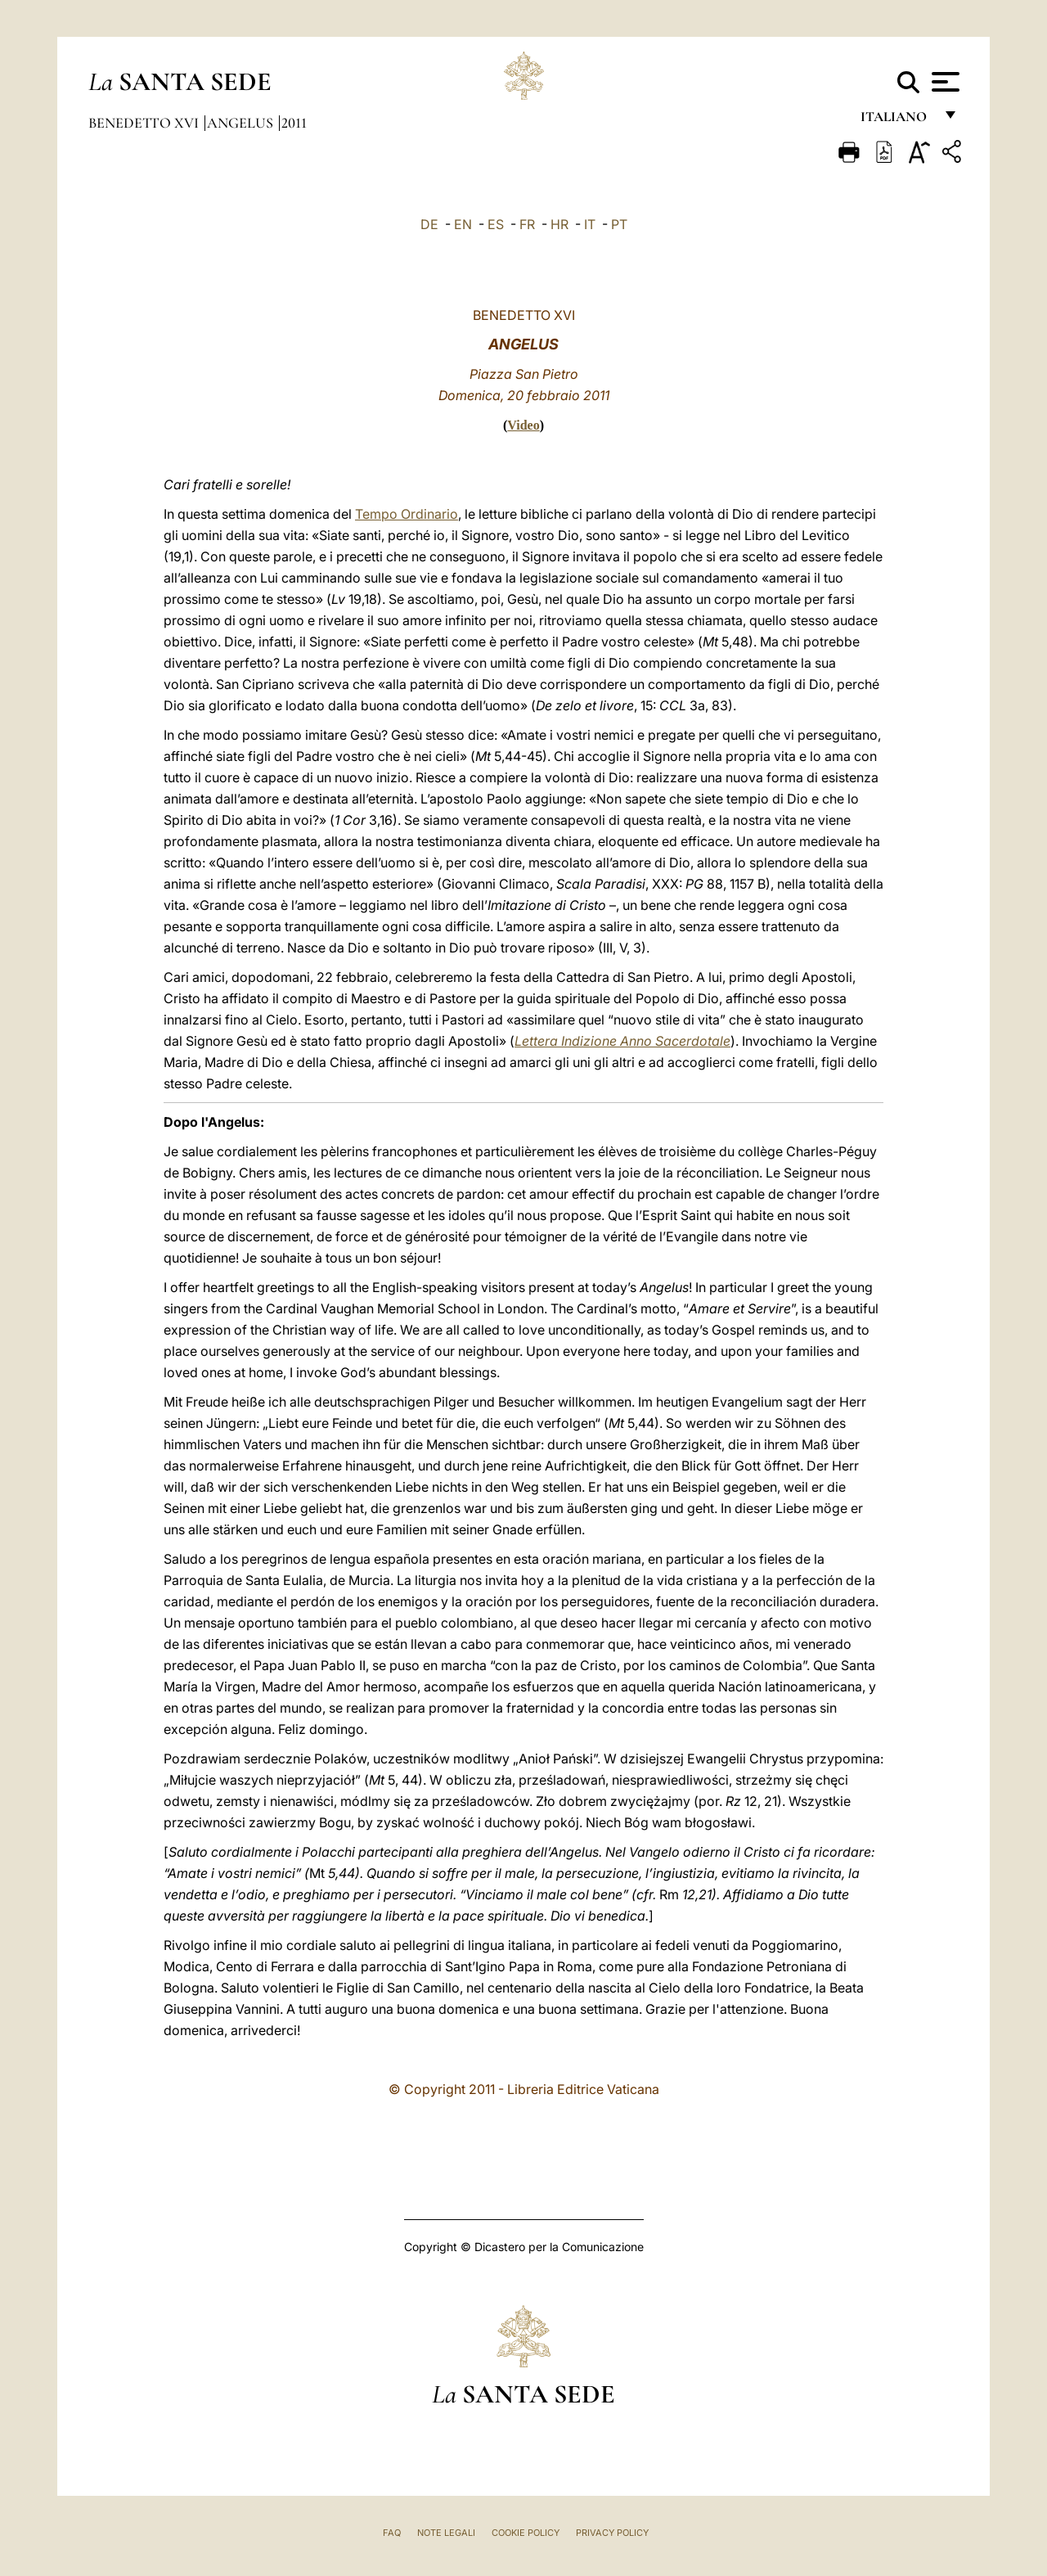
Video (523, 425)
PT (619, 224)
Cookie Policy (525, 2532)
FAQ (392, 2532)
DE (429, 224)
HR (559, 224)
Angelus (241, 123)
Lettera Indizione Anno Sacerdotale (622, 1041)
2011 (294, 123)
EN (463, 224)
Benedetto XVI (145, 123)
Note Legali (446, 2532)
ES (496, 224)
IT (589, 224)
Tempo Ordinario (406, 514)
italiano (897, 120)
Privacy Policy (612, 2532)
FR (527, 224)
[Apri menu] (943, 82)
